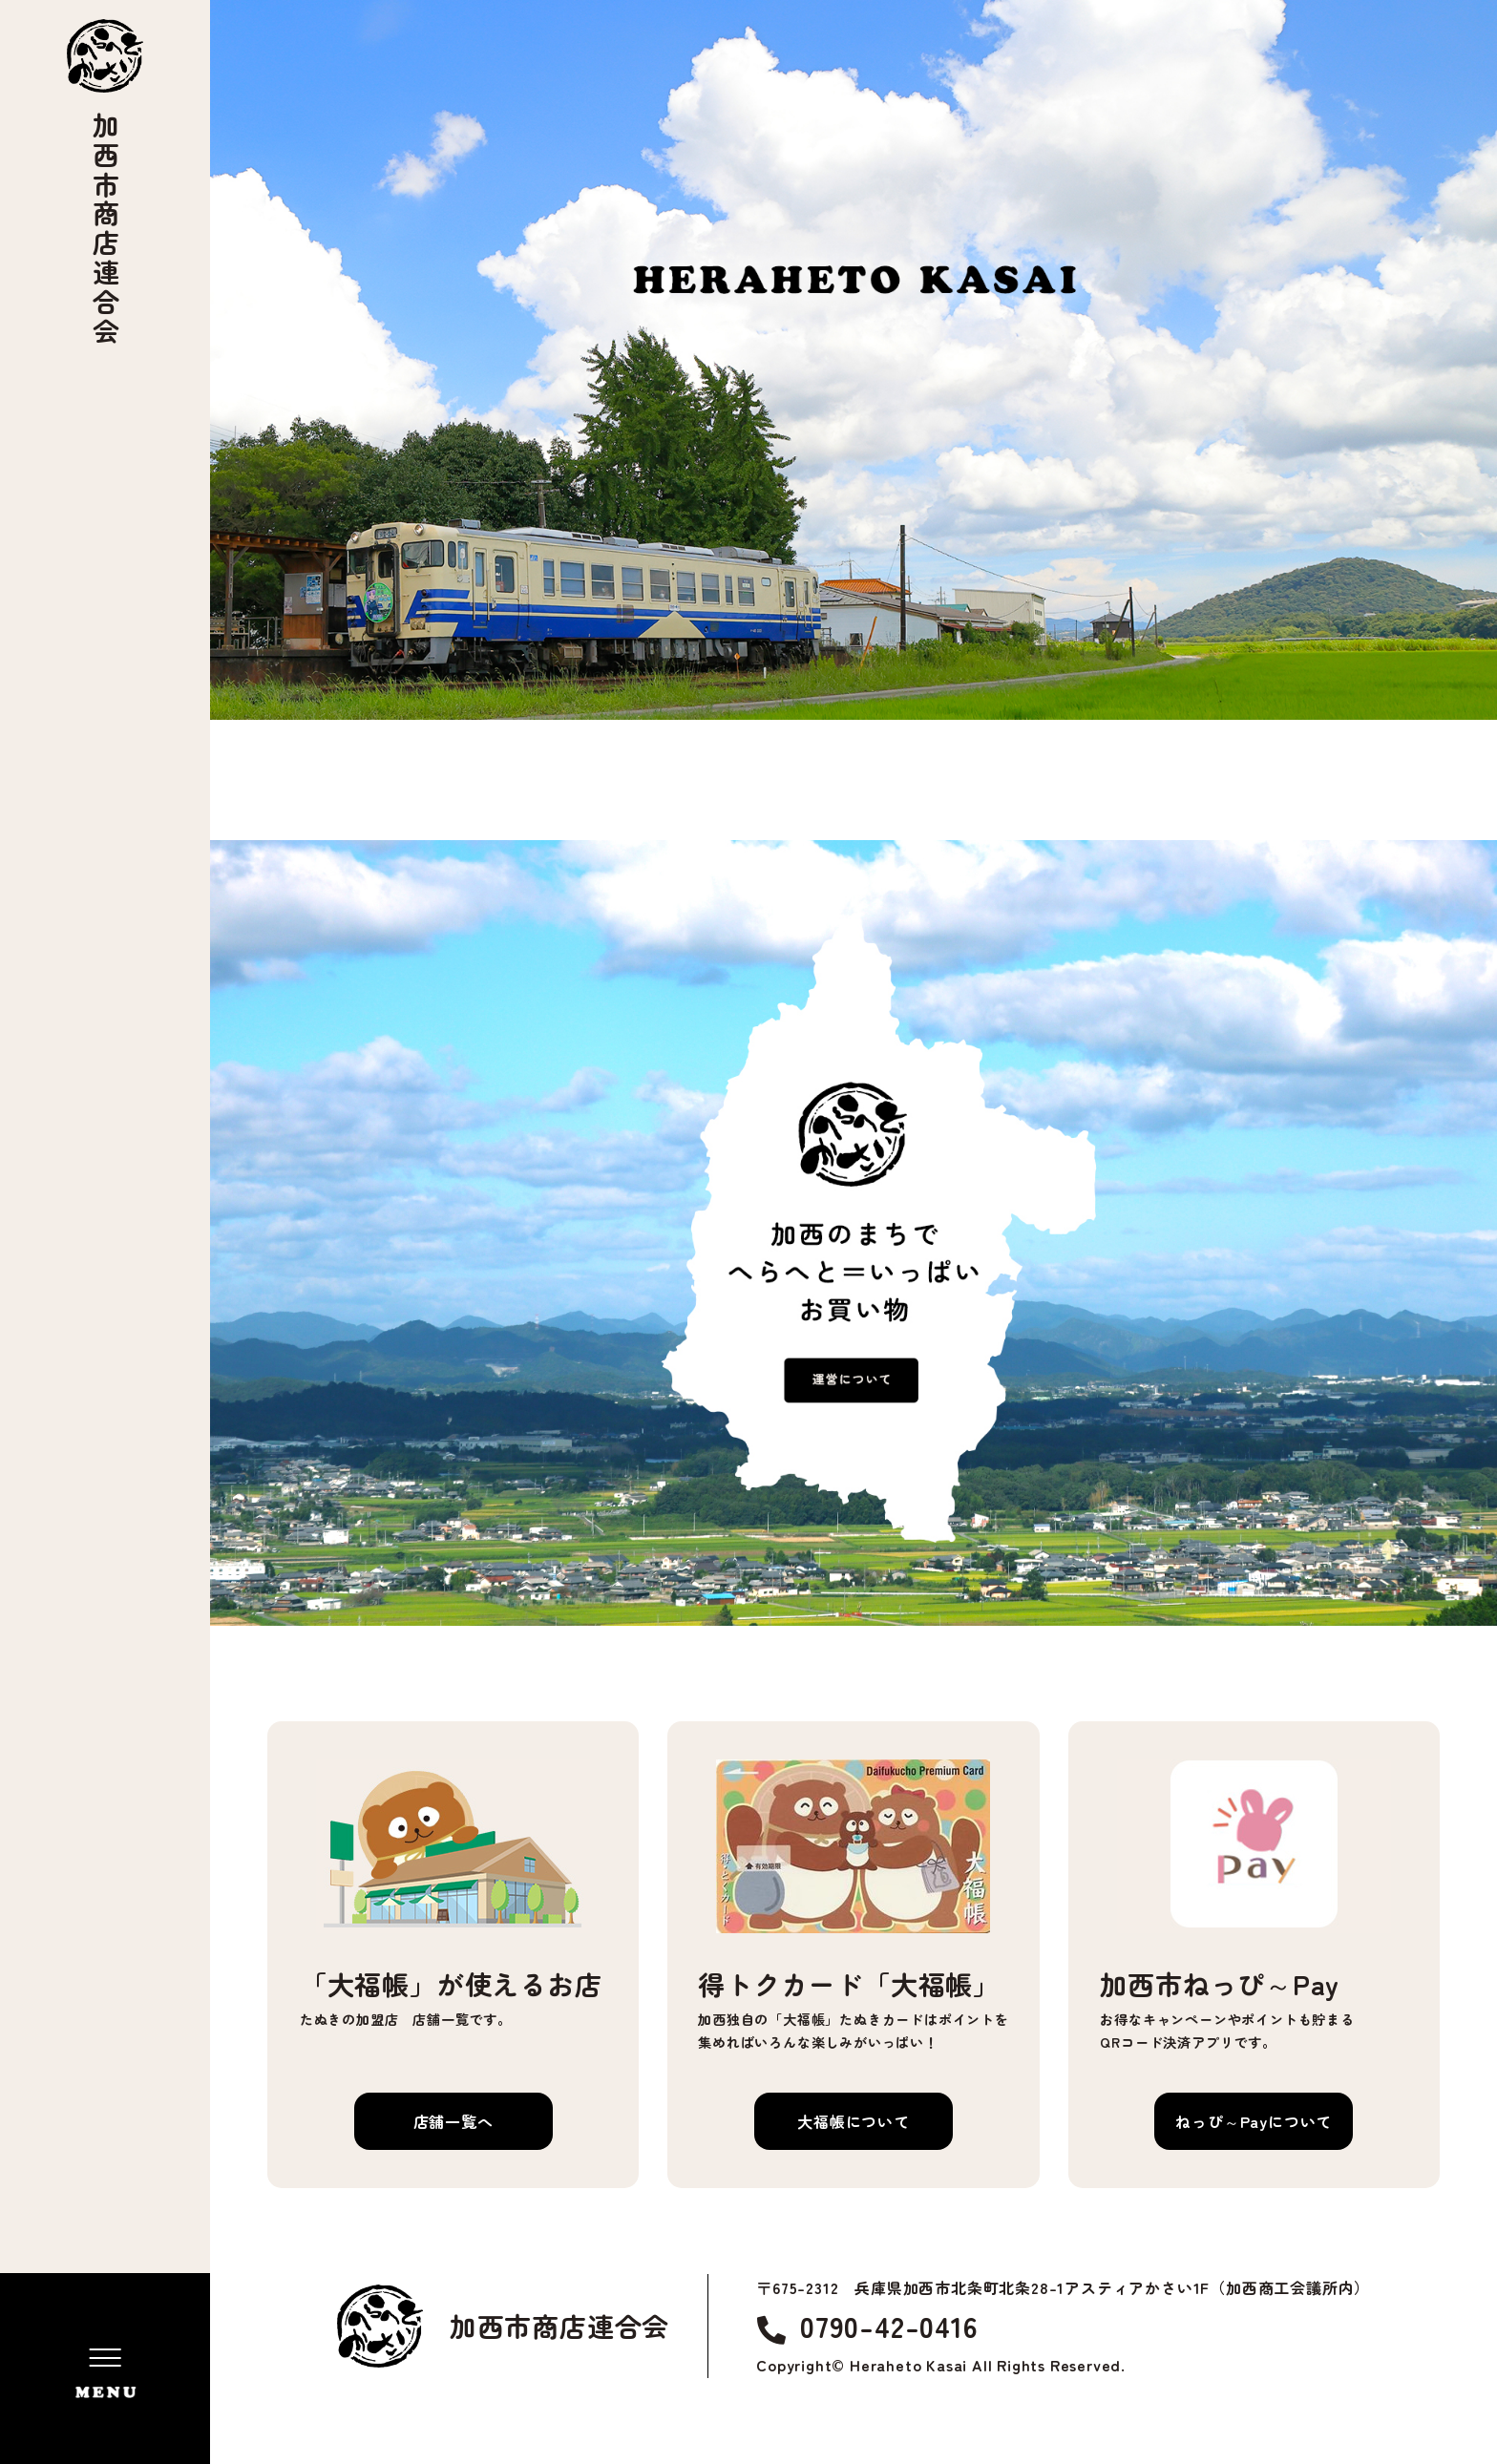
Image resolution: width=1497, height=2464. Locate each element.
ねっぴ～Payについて (1253, 2121)
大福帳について (853, 2121)
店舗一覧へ (453, 2121)
